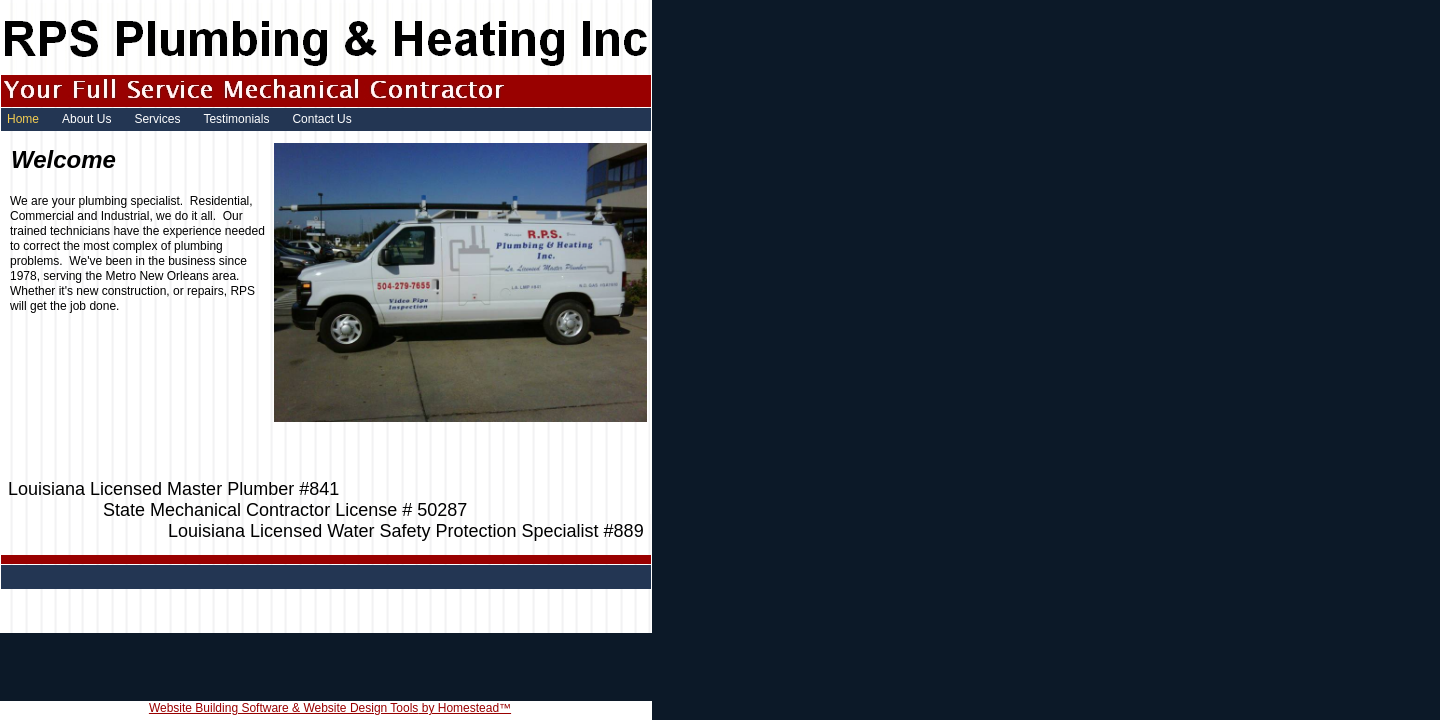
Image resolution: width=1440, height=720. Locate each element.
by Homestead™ (464, 708)
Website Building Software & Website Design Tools (283, 708)
